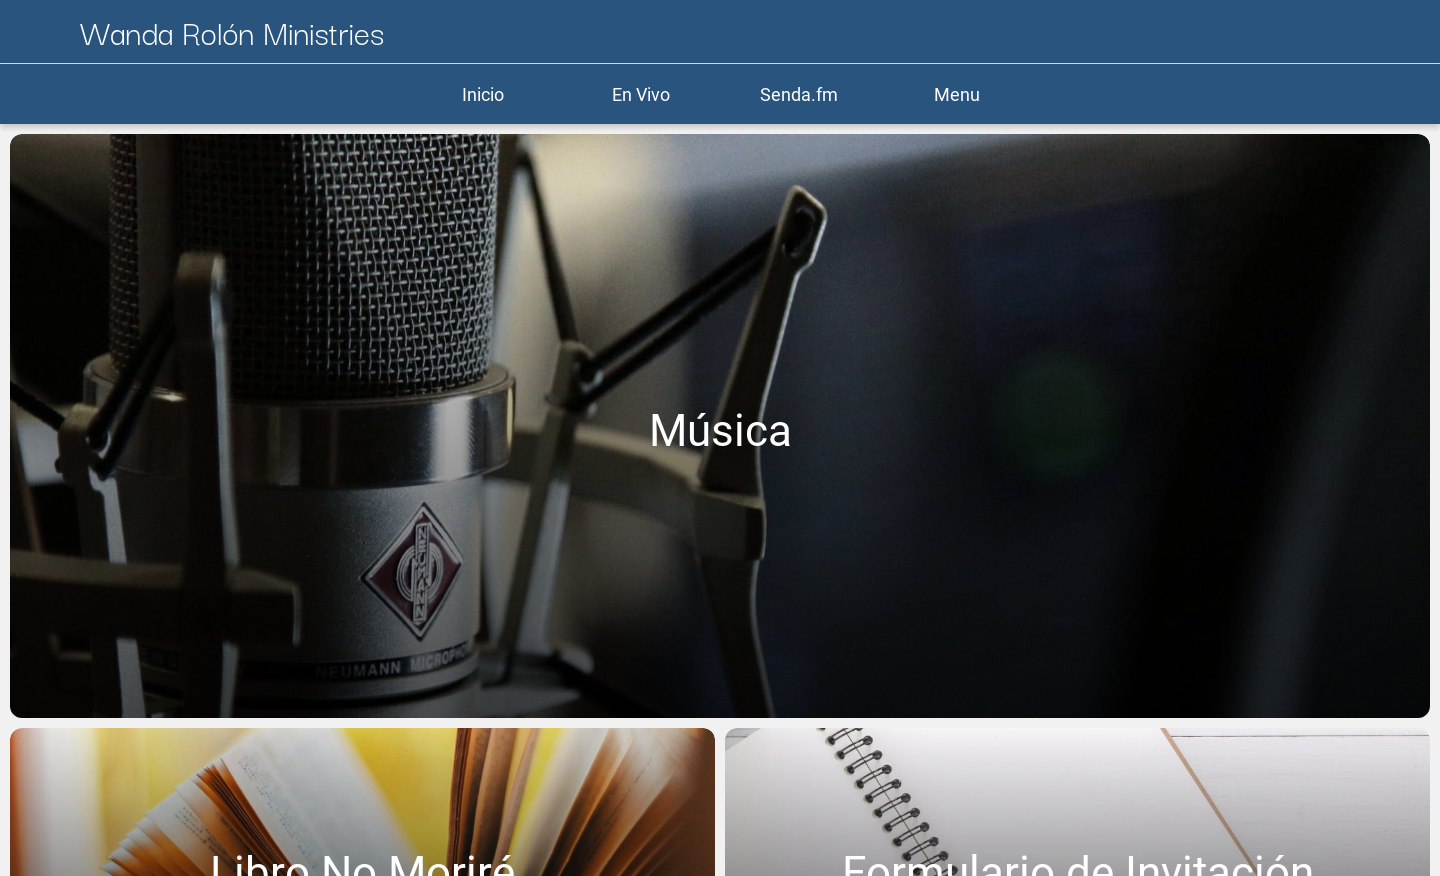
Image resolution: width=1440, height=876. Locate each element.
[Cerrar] (40, 32)
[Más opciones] (1400, 32)
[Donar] (1348, 32)
